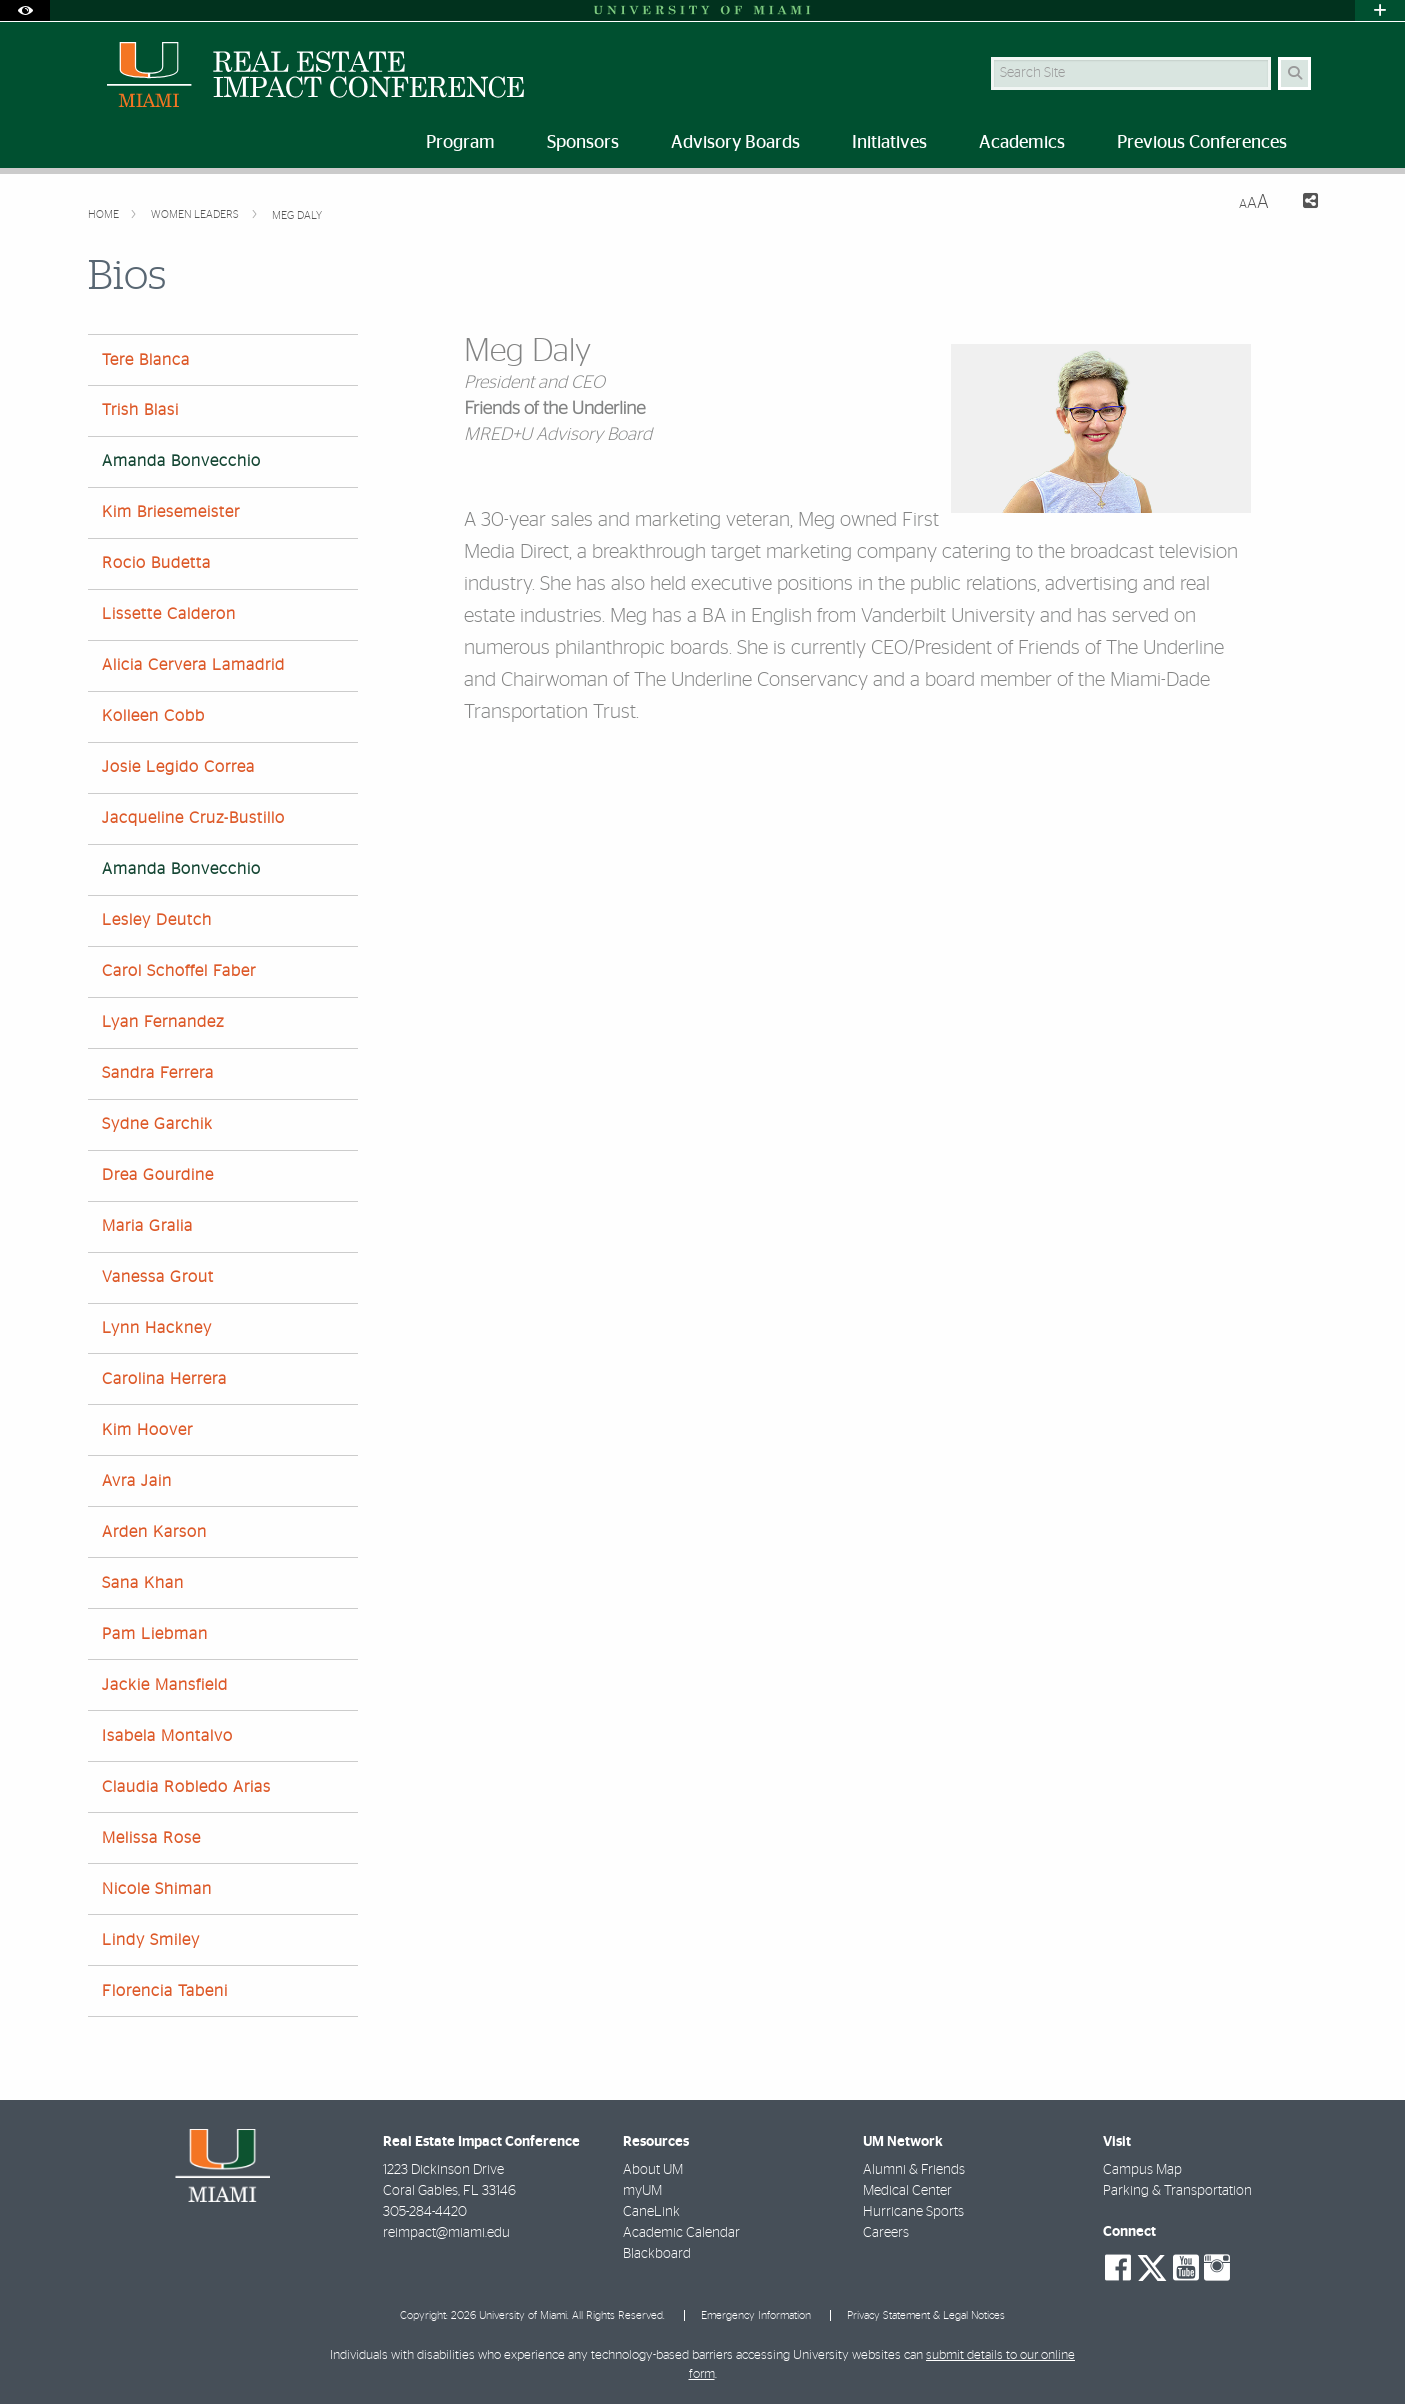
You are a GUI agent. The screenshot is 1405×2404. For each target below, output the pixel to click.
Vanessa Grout (158, 1277)
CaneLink (651, 2212)
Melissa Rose (151, 1838)
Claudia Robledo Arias (186, 1787)
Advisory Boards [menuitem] (735, 143)
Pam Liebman (155, 1634)
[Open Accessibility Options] (25, 10)
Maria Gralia (147, 1226)
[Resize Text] (1254, 202)
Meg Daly (297, 215)
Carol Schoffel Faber (179, 971)
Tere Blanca (146, 360)
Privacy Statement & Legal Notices (926, 2315)
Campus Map (1142, 2170)
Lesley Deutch (157, 920)
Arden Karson (154, 1532)
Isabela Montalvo (167, 1736)
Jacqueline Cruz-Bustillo (193, 818)
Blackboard (657, 2254)
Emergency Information (756, 2315)
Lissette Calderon (169, 614)
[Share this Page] (1301, 203)
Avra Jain (137, 1481)
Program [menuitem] (460, 143)
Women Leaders (196, 214)
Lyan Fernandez (163, 1022)
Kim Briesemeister (171, 512)
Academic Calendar (681, 2233)
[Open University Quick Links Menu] (1380, 10)
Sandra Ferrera (158, 1073)
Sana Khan (143, 1583)
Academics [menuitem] (1022, 143)
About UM (653, 2170)
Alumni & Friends (914, 2170)
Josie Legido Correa (178, 767)
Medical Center (907, 2191)
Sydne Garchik (157, 1124)
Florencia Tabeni (165, 1991)
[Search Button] (1294, 73)
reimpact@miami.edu (446, 2233)
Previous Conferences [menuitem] (1202, 143)
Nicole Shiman (157, 1889)
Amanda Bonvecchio (181, 461)
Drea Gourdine (158, 1175)
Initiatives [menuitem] (889, 143)
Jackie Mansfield (165, 1685)
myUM (642, 2191)
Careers (886, 2233)
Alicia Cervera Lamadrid (193, 665)
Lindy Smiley (151, 1940)
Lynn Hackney (157, 1328)
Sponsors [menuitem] (583, 143)
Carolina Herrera (164, 1379)
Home (105, 214)
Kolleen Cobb (153, 716)
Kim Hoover (147, 1430)
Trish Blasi (140, 410)
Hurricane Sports (913, 2212)
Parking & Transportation (1177, 2191)
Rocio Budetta (156, 563)
